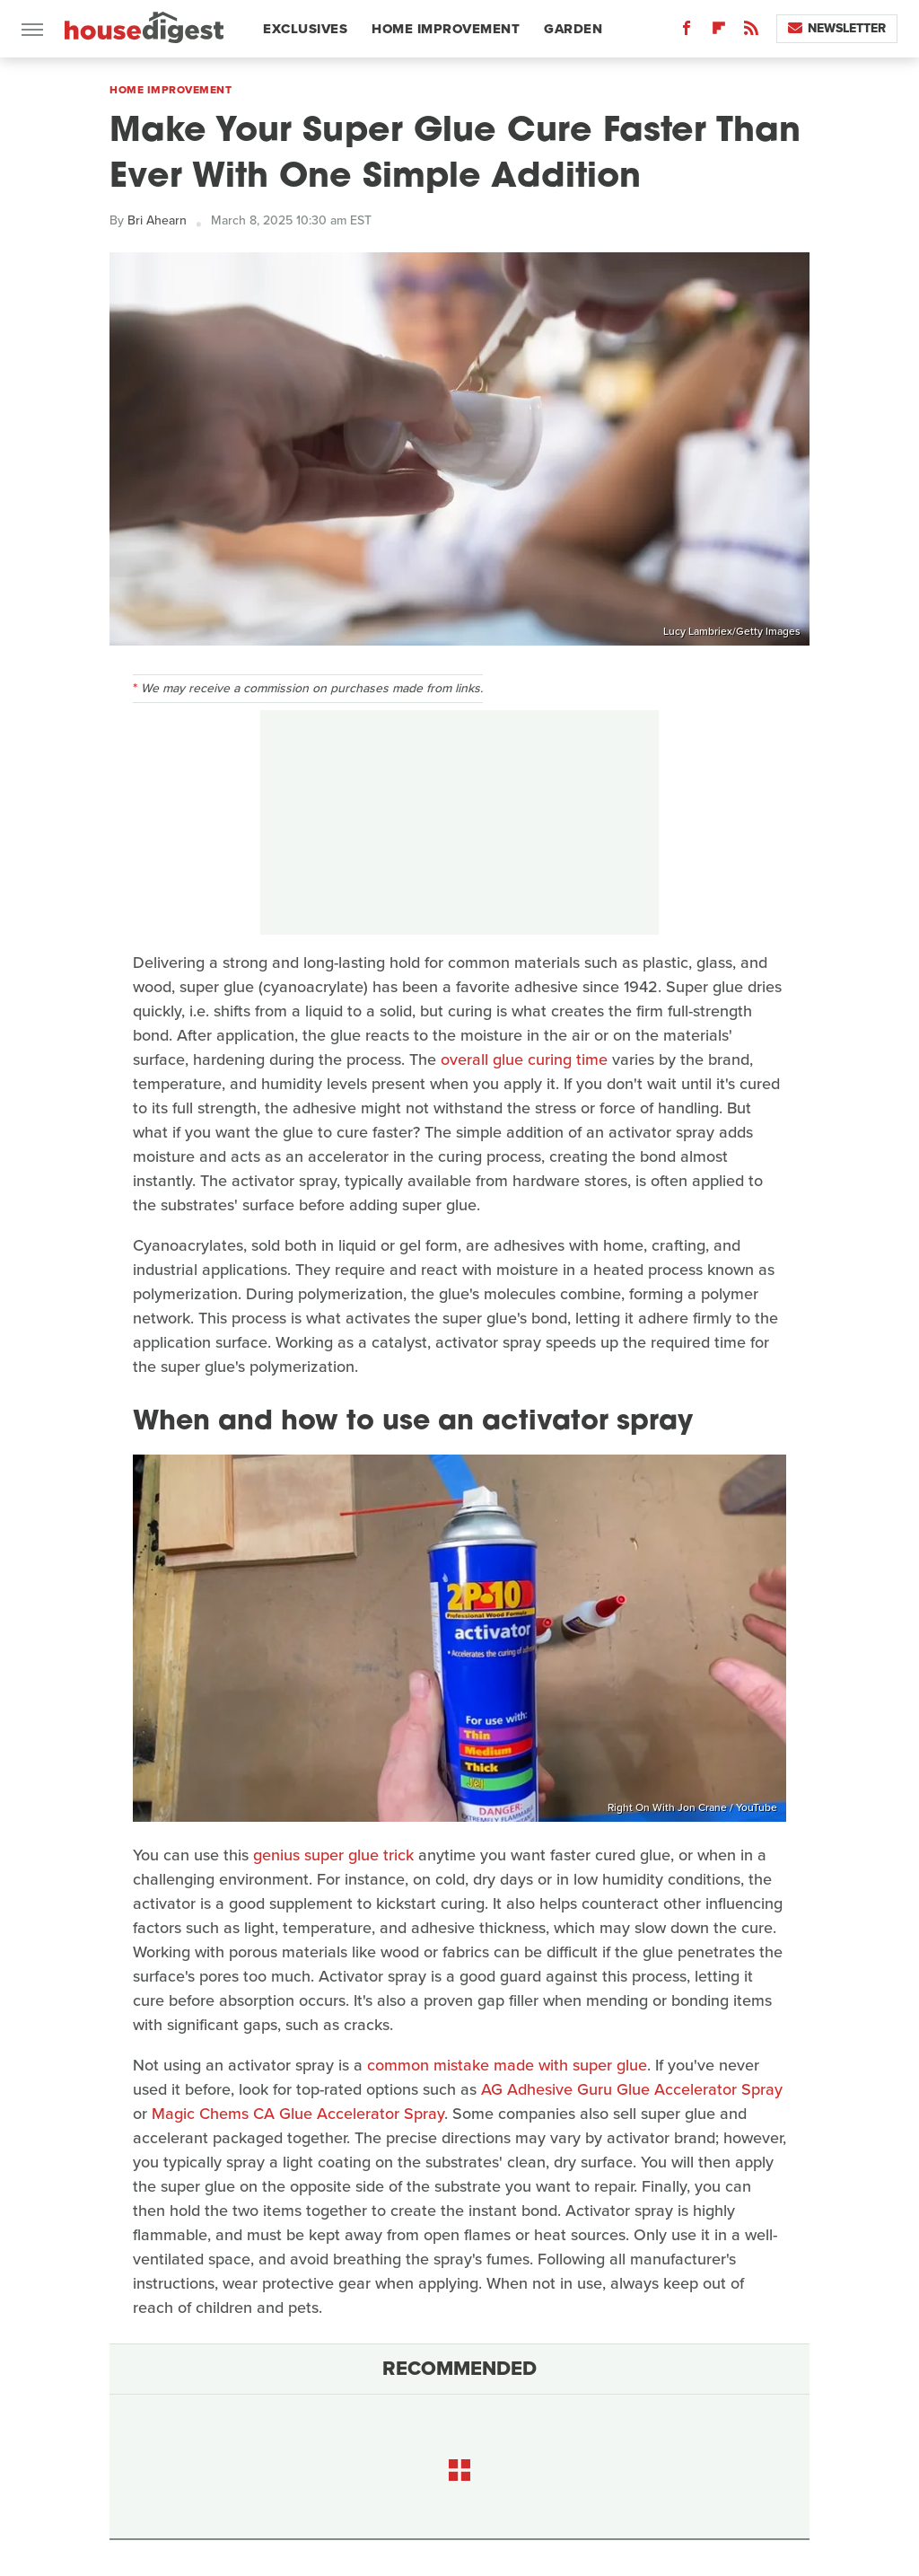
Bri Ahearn (157, 220)
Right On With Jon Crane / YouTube (692, 1807)
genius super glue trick (333, 1855)
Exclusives (305, 29)
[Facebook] (686, 32)
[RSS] (751, 32)
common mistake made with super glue (507, 2065)
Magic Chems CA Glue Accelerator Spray (298, 2113)
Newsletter (837, 28)
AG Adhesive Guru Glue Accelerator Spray (632, 2089)
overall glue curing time (524, 1059)
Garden (573, 29)
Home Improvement (446, 29)
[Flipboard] (719, 32)
